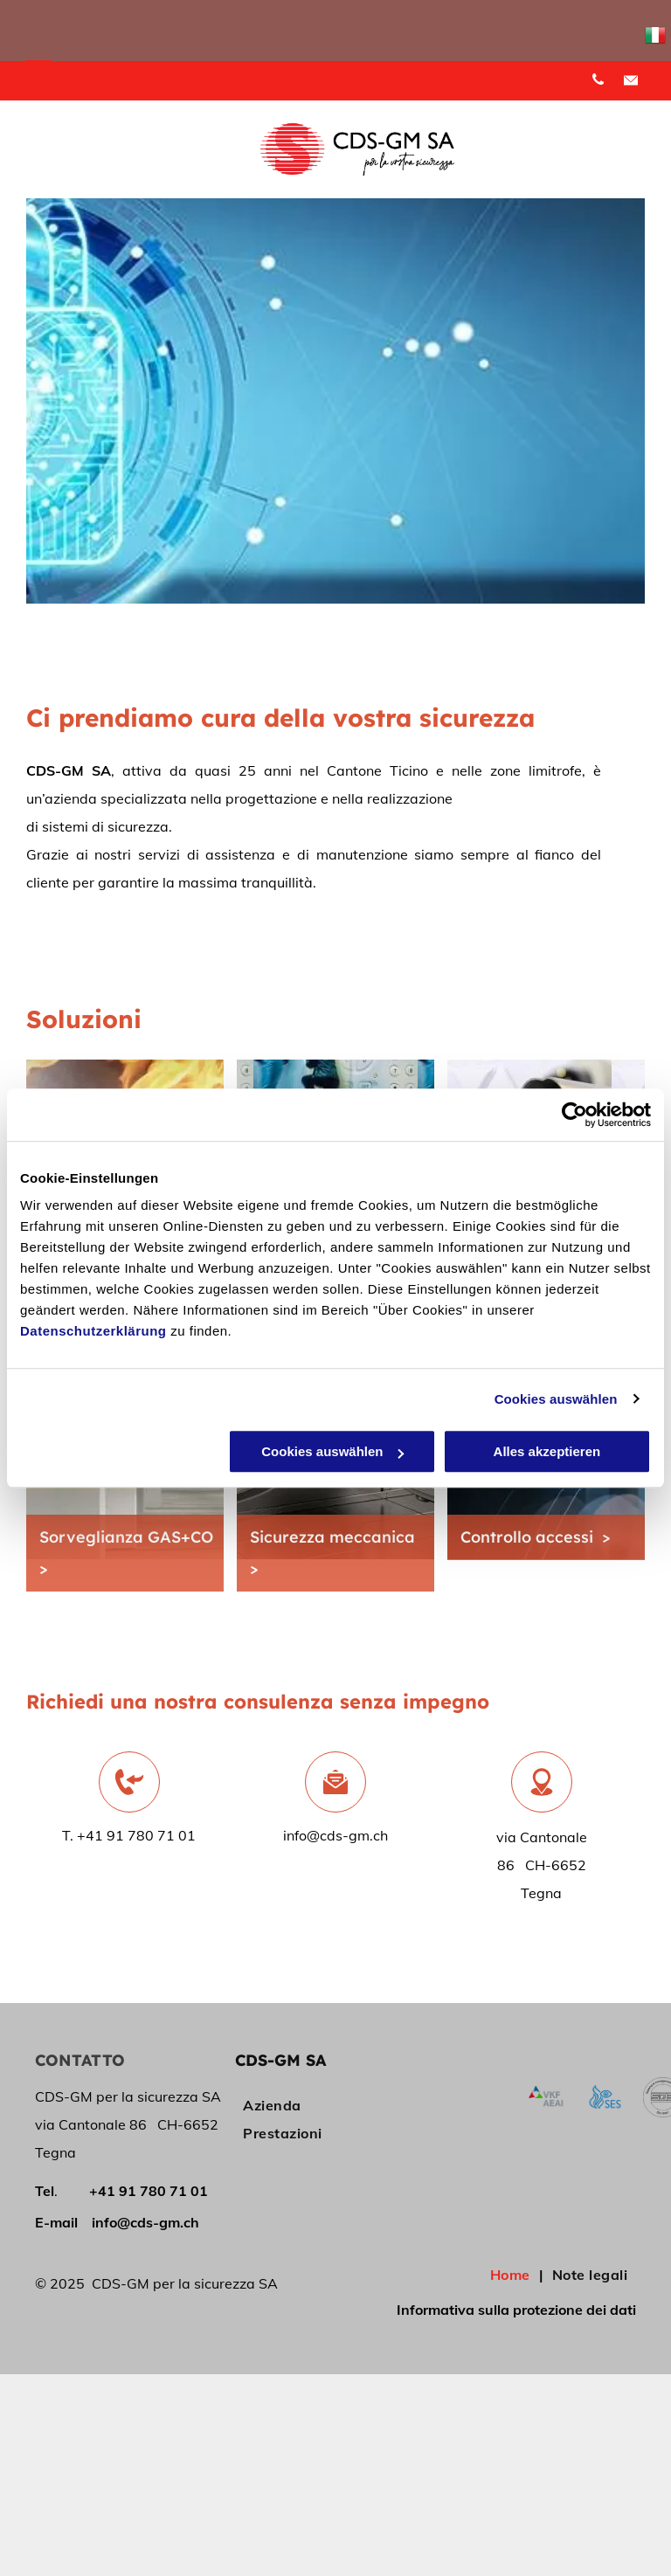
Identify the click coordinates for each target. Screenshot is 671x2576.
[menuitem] (303, 2105)
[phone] (598, 82)
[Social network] (630, 82)
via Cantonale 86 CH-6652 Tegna (541, 1865)
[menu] (38, 68)
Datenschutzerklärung (93, 1330)
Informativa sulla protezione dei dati (516, 2309)
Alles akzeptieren (547, 1451)
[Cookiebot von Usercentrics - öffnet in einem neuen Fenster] (574, 1115)
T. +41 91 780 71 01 (129, 1835)
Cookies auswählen (556, 1399)
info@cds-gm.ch (335, 1835)
